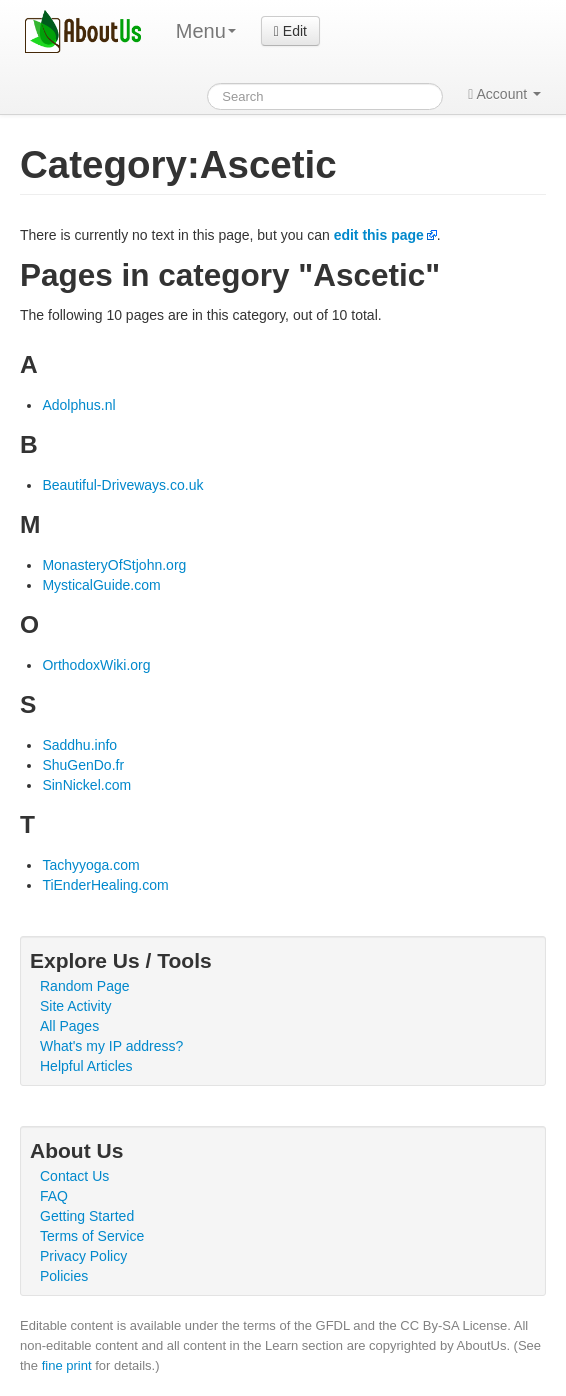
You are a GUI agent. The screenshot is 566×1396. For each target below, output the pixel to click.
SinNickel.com (86, 785)
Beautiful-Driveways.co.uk (122, 485)
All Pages (69, 1026)
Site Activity (76, 1006)
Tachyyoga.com (90, 865)
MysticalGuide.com (101, 585)
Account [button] (504, 94)
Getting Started (87, 1216)
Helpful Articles (86, 1066)
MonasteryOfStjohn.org (114, 565)
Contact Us (74, 1176)
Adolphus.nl (78, 405)
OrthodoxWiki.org (96, 665)
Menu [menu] (206, 31)
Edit (290, 31)
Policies (64, 1276)
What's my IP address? (111, 1046)
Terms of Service (92, 1236)
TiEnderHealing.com (105, 885)
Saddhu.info (79, 745)
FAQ (54, 1196)
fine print (67, 1365)
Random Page (85, 986)
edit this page (379, 235)
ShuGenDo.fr (83, 765)
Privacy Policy (83, 1256)
